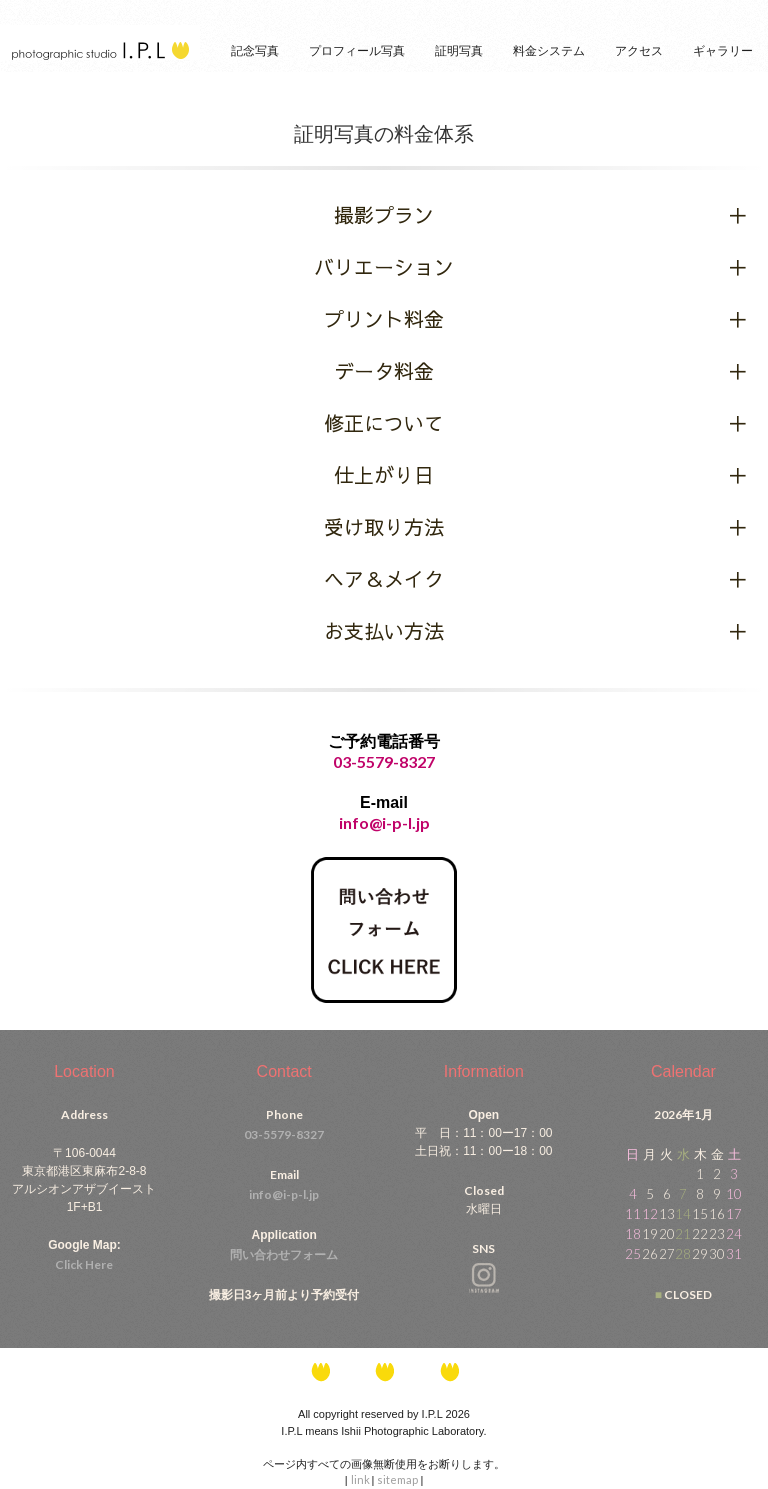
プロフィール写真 (357, 51)
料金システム (549, 51)
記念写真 (255, 51)
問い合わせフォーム (284, 1254)
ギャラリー (723, 51)
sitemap (398, 1479)
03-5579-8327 (384, 761)
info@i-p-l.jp (284, 1194)
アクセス (639, 51)
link (361, 1479)
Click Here (84, 1264)
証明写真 (459, 51)
